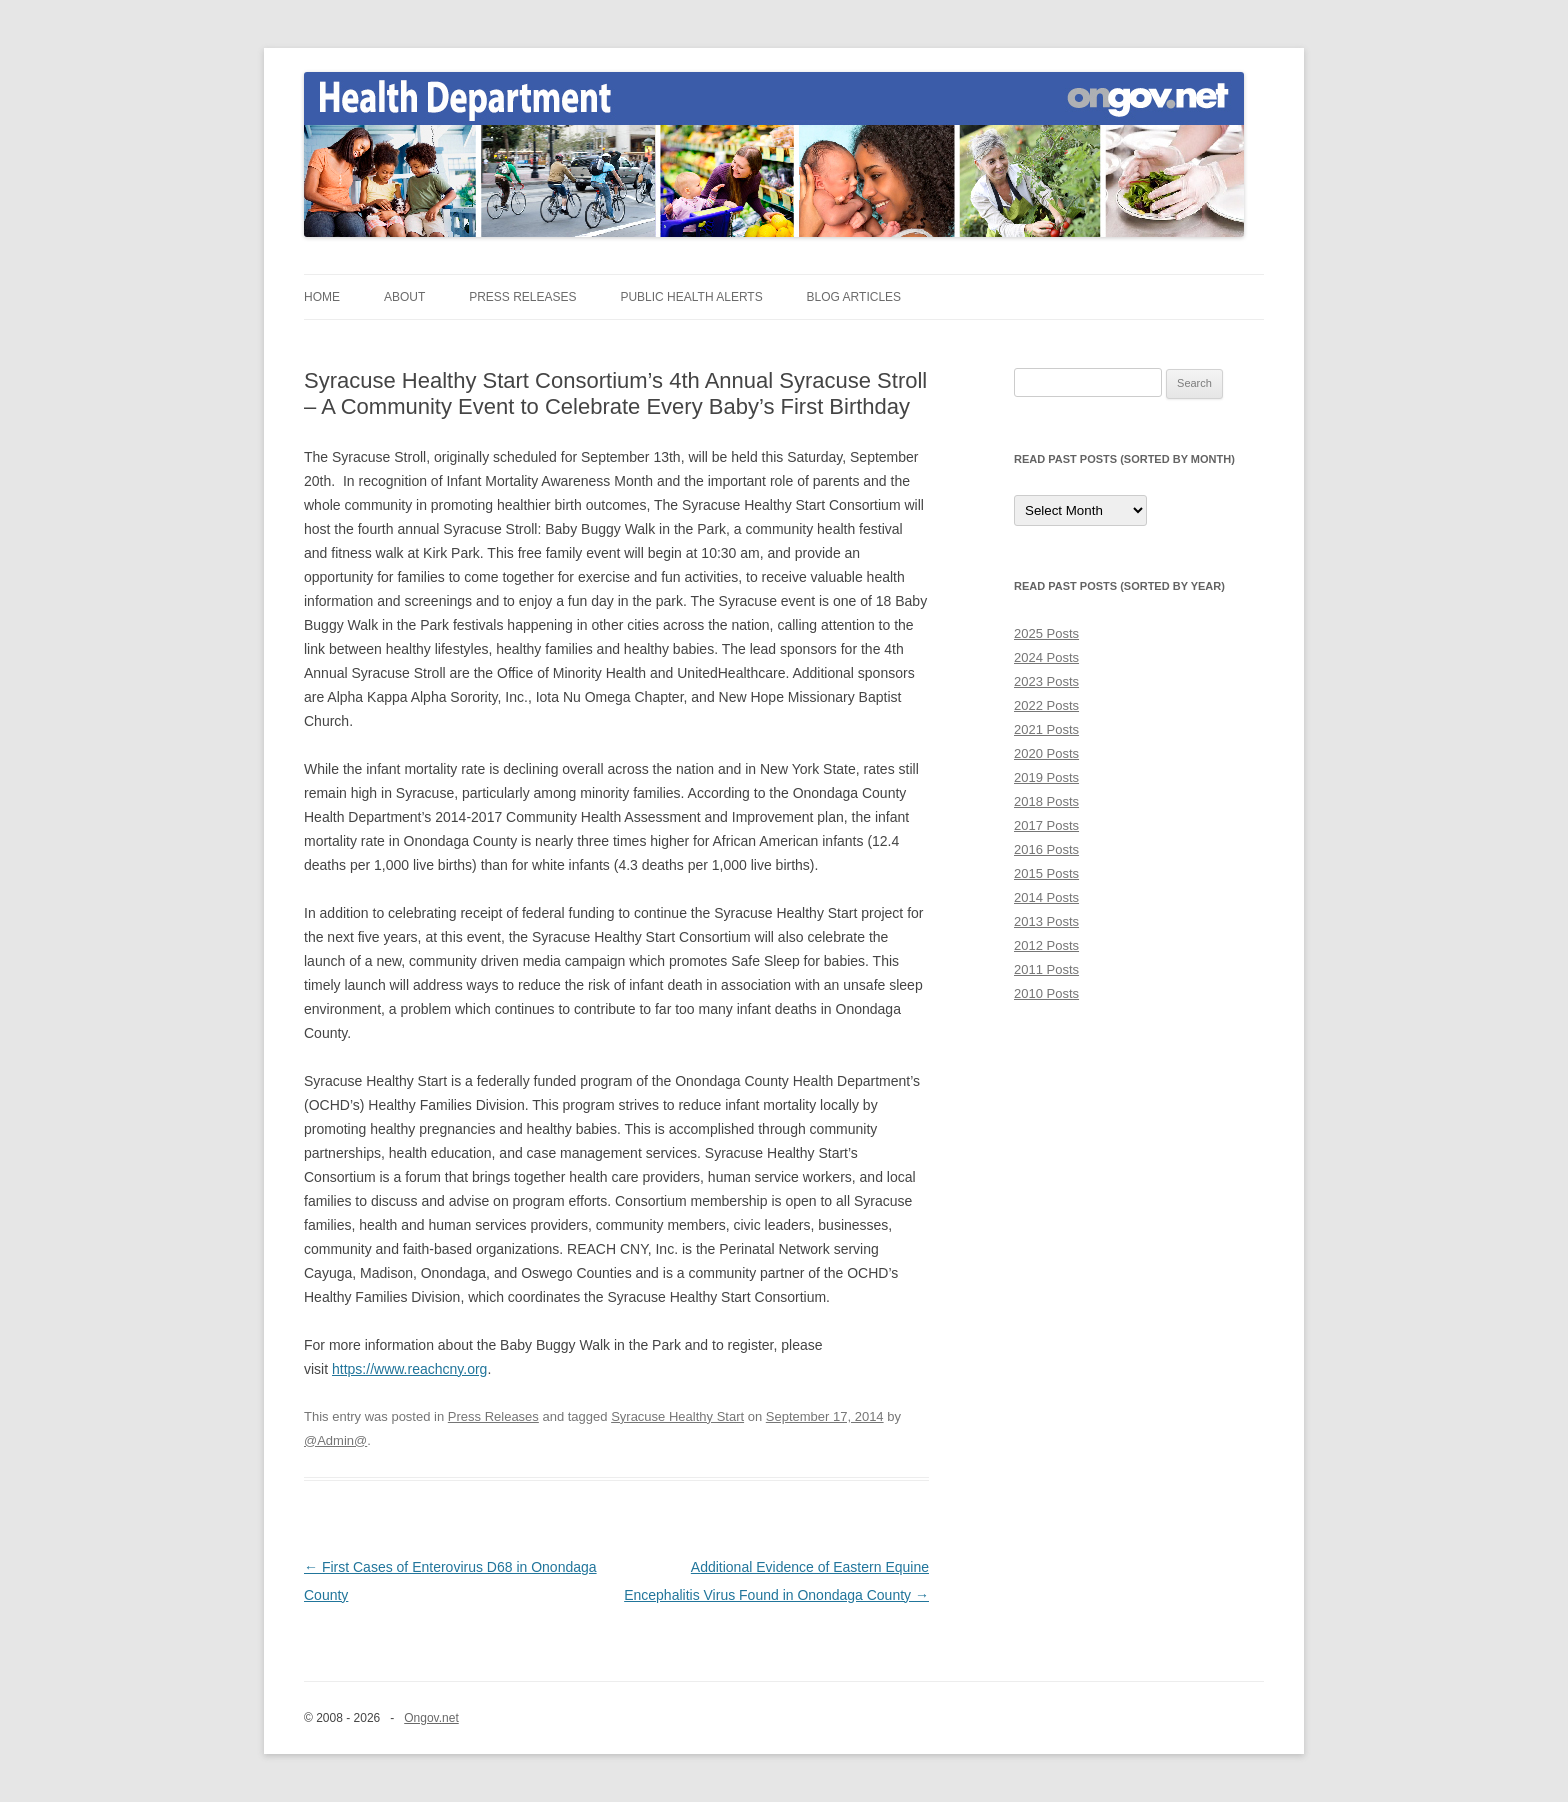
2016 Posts (1046, 849)
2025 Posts (1046, 633)
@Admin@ (335, 1440)
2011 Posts (1046, 969)
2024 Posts (1046, 657)
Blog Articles (854, 297)
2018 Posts (1046, 801)
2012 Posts (1046, 945)
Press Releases (522, 297)
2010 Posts (1046, 993)
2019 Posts (1046, 777)
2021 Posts (1046, 729)
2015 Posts (1046, 873)
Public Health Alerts (691, 297)
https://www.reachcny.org (409, 1369)
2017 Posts (1046, 825)
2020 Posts (1046, 753)
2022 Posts (1046, 705)
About (404, 297)
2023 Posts (1046, 681)
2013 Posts (1046, 921)
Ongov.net (431, 1718)
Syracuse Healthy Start (677, 1416)
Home (322, 297)
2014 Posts (1046, 897)
